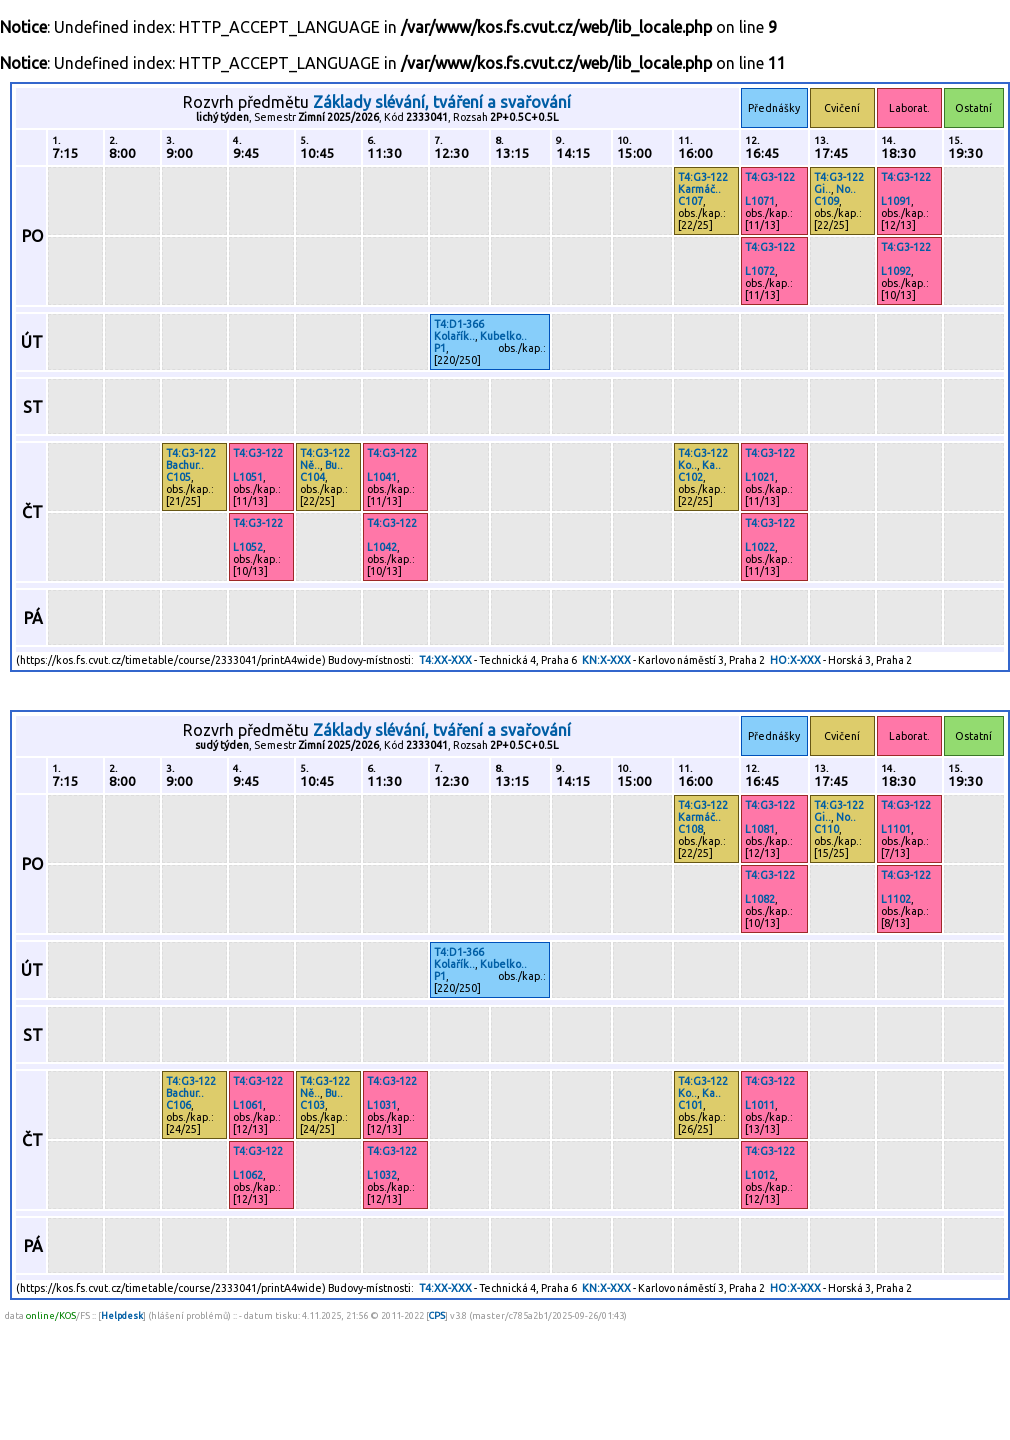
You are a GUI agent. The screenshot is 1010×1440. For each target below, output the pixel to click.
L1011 (760, 1105)
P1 (440, 348)
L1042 (382, 547)
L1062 (248, 1175)
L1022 (760, 547)
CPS (437, 1315)
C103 (312, 1105)
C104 (312, 477)
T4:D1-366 (459, 324)
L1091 (896, 201)
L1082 (760, 899)
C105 (178, 477)
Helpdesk (122, 1315)
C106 (178, 1105)
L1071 (760, 201)
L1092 (896, 271)
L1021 (760, 477)
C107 (690, 201)
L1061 (248, 1105)
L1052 (248, 547)
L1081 (760, 829)
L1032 (382, 1175)
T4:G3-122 (703, 177)
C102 (690, 477)
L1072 (760, 271)
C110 (826, 829)
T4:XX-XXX (445, 660)
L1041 (382, 477)
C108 (690, 829)
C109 (826, 201)
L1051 (248, 477)
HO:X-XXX (795, 660)
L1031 (382, 1105)
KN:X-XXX (606, 660)
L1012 (760, 1175)
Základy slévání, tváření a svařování (442, 102)
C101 (690, 1105)
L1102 (896, 899)
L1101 (896, 829)
